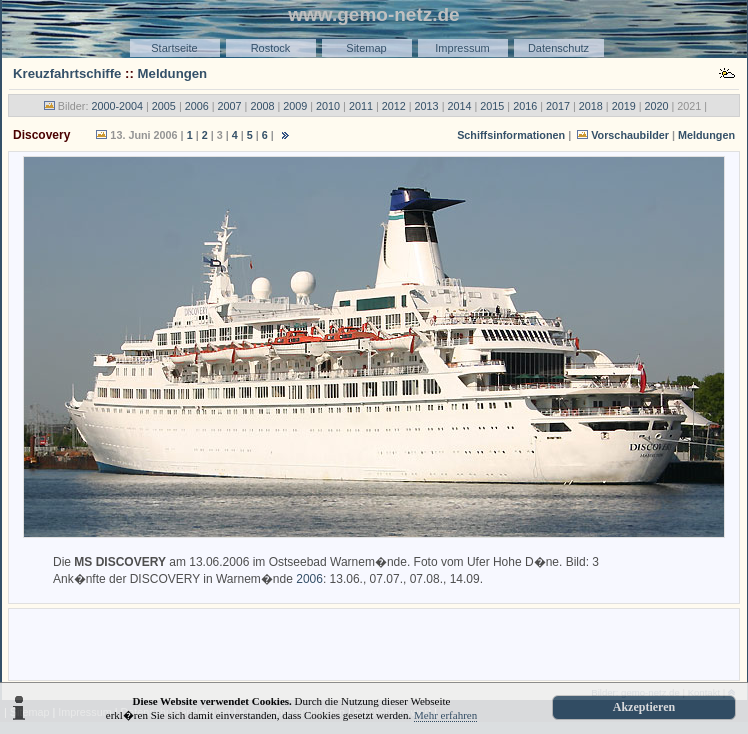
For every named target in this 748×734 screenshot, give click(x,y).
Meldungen (173, 73)
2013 (427, 106)
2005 (164, 106)
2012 (394, 106)
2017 (558, 106)
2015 (492, 106)
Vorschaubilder (630, 135)
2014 (459, 106)
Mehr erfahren (445, 715)
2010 (328, 106)
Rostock (271, 48)
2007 (230, 106)
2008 (262, 106)
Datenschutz (558, 48)
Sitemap (366, 48)
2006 (197, 106)
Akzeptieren (644, 707)
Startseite (174, 48)
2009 (295, 106)
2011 (361, 106)
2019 (624, 106)
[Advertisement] (374, 643)
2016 (525, 106)
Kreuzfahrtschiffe (67, 73)
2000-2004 (117, 106)
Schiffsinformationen (511, 135)
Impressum (462, 48)
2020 (657, 106)
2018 (591, 106)
